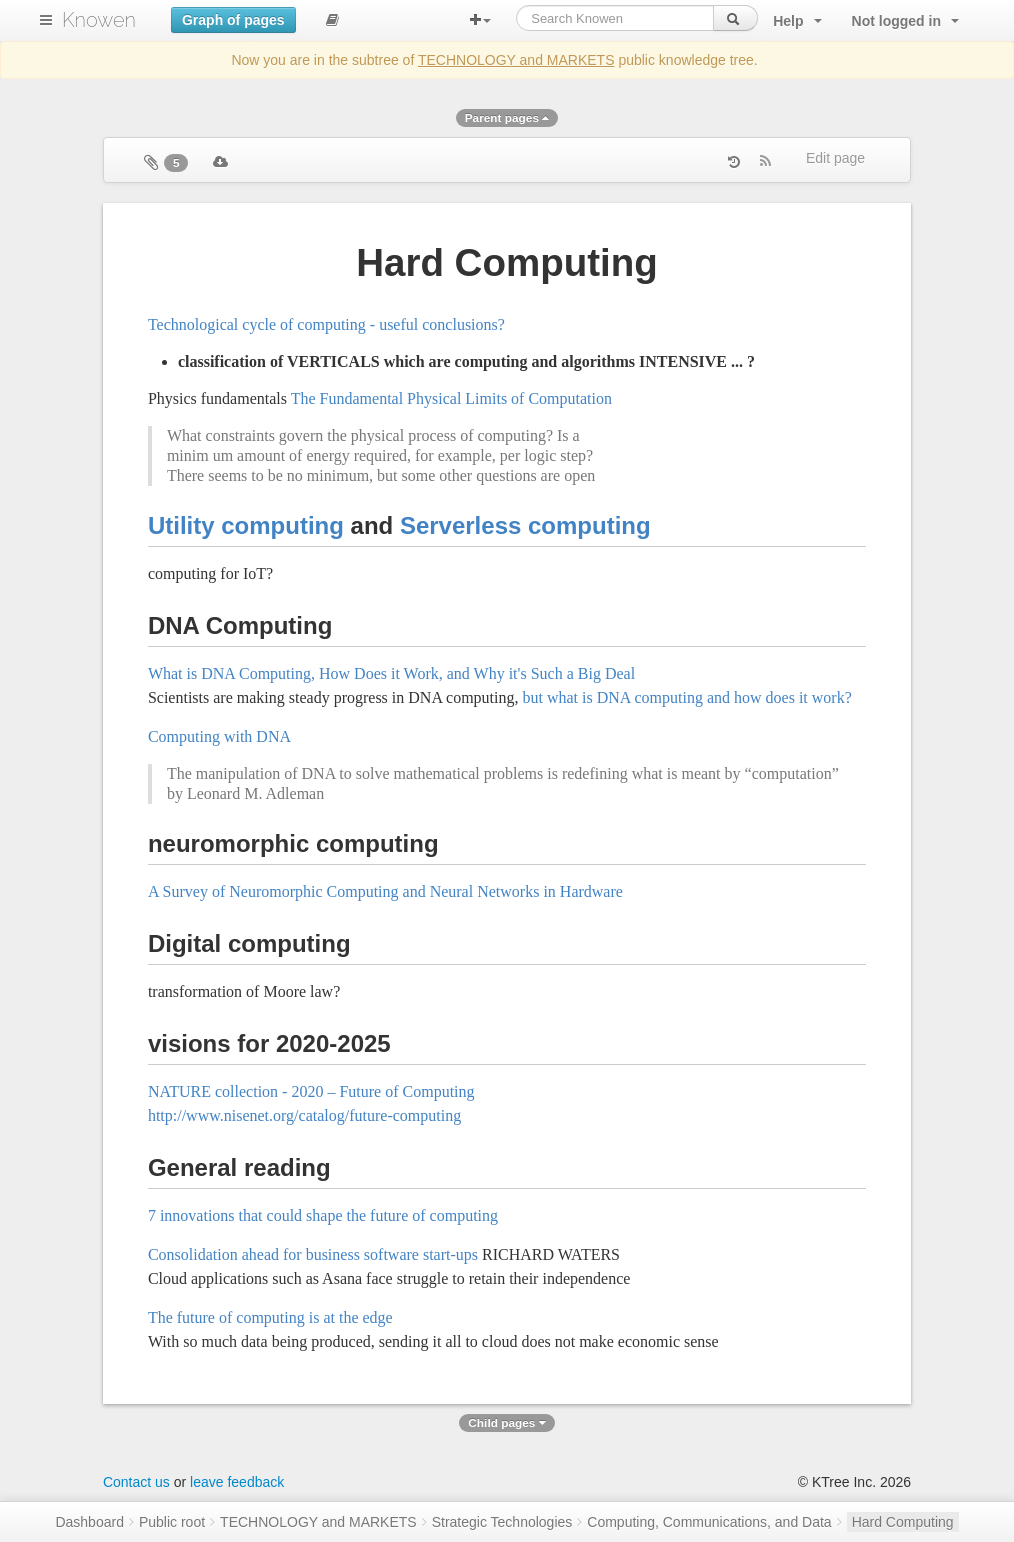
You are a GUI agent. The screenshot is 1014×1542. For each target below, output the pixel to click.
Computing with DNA (219, 736)
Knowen (99, 20)
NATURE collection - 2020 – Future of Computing (311, 1091)
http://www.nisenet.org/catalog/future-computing (304, 1115)
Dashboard (89, 1522)
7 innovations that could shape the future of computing (323, 1215)
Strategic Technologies (502, 1522)
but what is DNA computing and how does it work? (687, 697)
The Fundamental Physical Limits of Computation (451, 398)
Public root (172, 1522)
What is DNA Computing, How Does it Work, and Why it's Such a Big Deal (391, 673)
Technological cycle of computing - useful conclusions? (326, 324)
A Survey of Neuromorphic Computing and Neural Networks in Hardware (385, 891)
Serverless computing (525, 525)
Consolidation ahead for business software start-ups (313, 1254)
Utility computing (246, 525)
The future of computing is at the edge (270, 1317)
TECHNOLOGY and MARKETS (516, 60)
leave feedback (237, 1482)
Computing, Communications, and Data (709, 1522)
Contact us (136, 1482)
